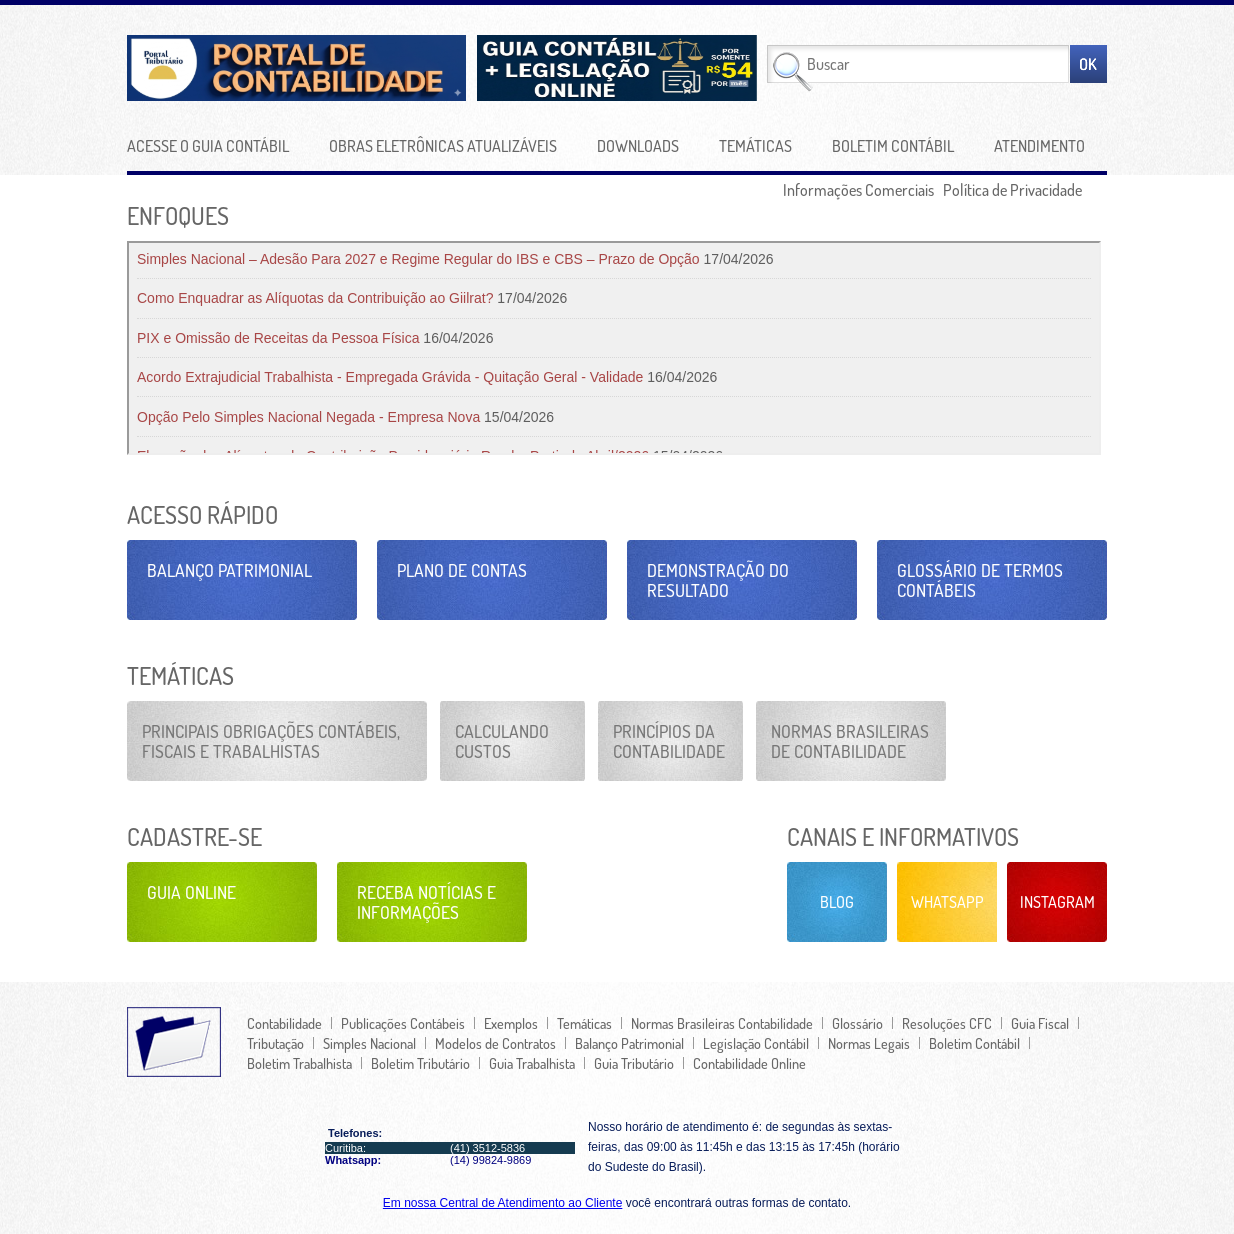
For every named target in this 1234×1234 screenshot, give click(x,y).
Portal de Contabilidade (341, 68)
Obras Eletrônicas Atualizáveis (443, 146)
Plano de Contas (462, 570)
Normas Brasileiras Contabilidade (722, 1023)
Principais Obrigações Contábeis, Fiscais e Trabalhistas (271, 741)
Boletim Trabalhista (299, 1063)
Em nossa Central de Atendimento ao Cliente (502, 1203)
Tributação (275, 1043)
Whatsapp (947, 902)
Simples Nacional (369, 1043)
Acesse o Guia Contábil (208, 146)
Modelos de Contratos (495, 1043)
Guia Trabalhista (532, 1063)
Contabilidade (284, 1023)
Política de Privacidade (1012, 190)
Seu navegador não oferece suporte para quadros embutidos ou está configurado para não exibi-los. (614, 348)
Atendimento (1039, 146)
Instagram (1057, 902)
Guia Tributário (634, 1063)
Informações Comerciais (858, 190)
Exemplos (511, 1023)
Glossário (857, 1023)
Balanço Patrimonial (229, 570)
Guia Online (191, 892)
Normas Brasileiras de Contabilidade (850, 741)
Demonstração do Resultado (718, 580)
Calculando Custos (502, 741)
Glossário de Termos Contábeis (980, 580)
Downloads (638, 146)
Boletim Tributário (420, 1063)
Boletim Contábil (893, 146)
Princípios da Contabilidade (669, 741)
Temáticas (755, 146)
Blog (837, 902)
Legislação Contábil (756, 1043)
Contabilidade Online (749, 1063)
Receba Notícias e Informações (426, 902)
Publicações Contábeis (403, 1023)
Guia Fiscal (1040, 1023)
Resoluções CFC (947, 1023)
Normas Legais (869, 1043)
